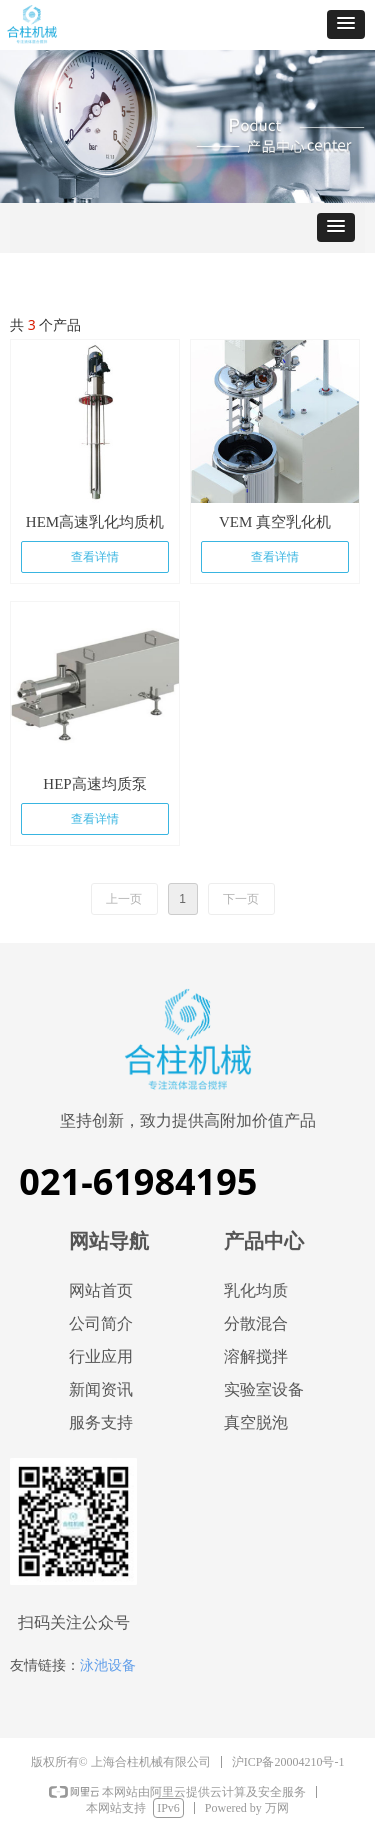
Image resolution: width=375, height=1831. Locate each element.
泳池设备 (108, 1665)
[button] (346, 24)
